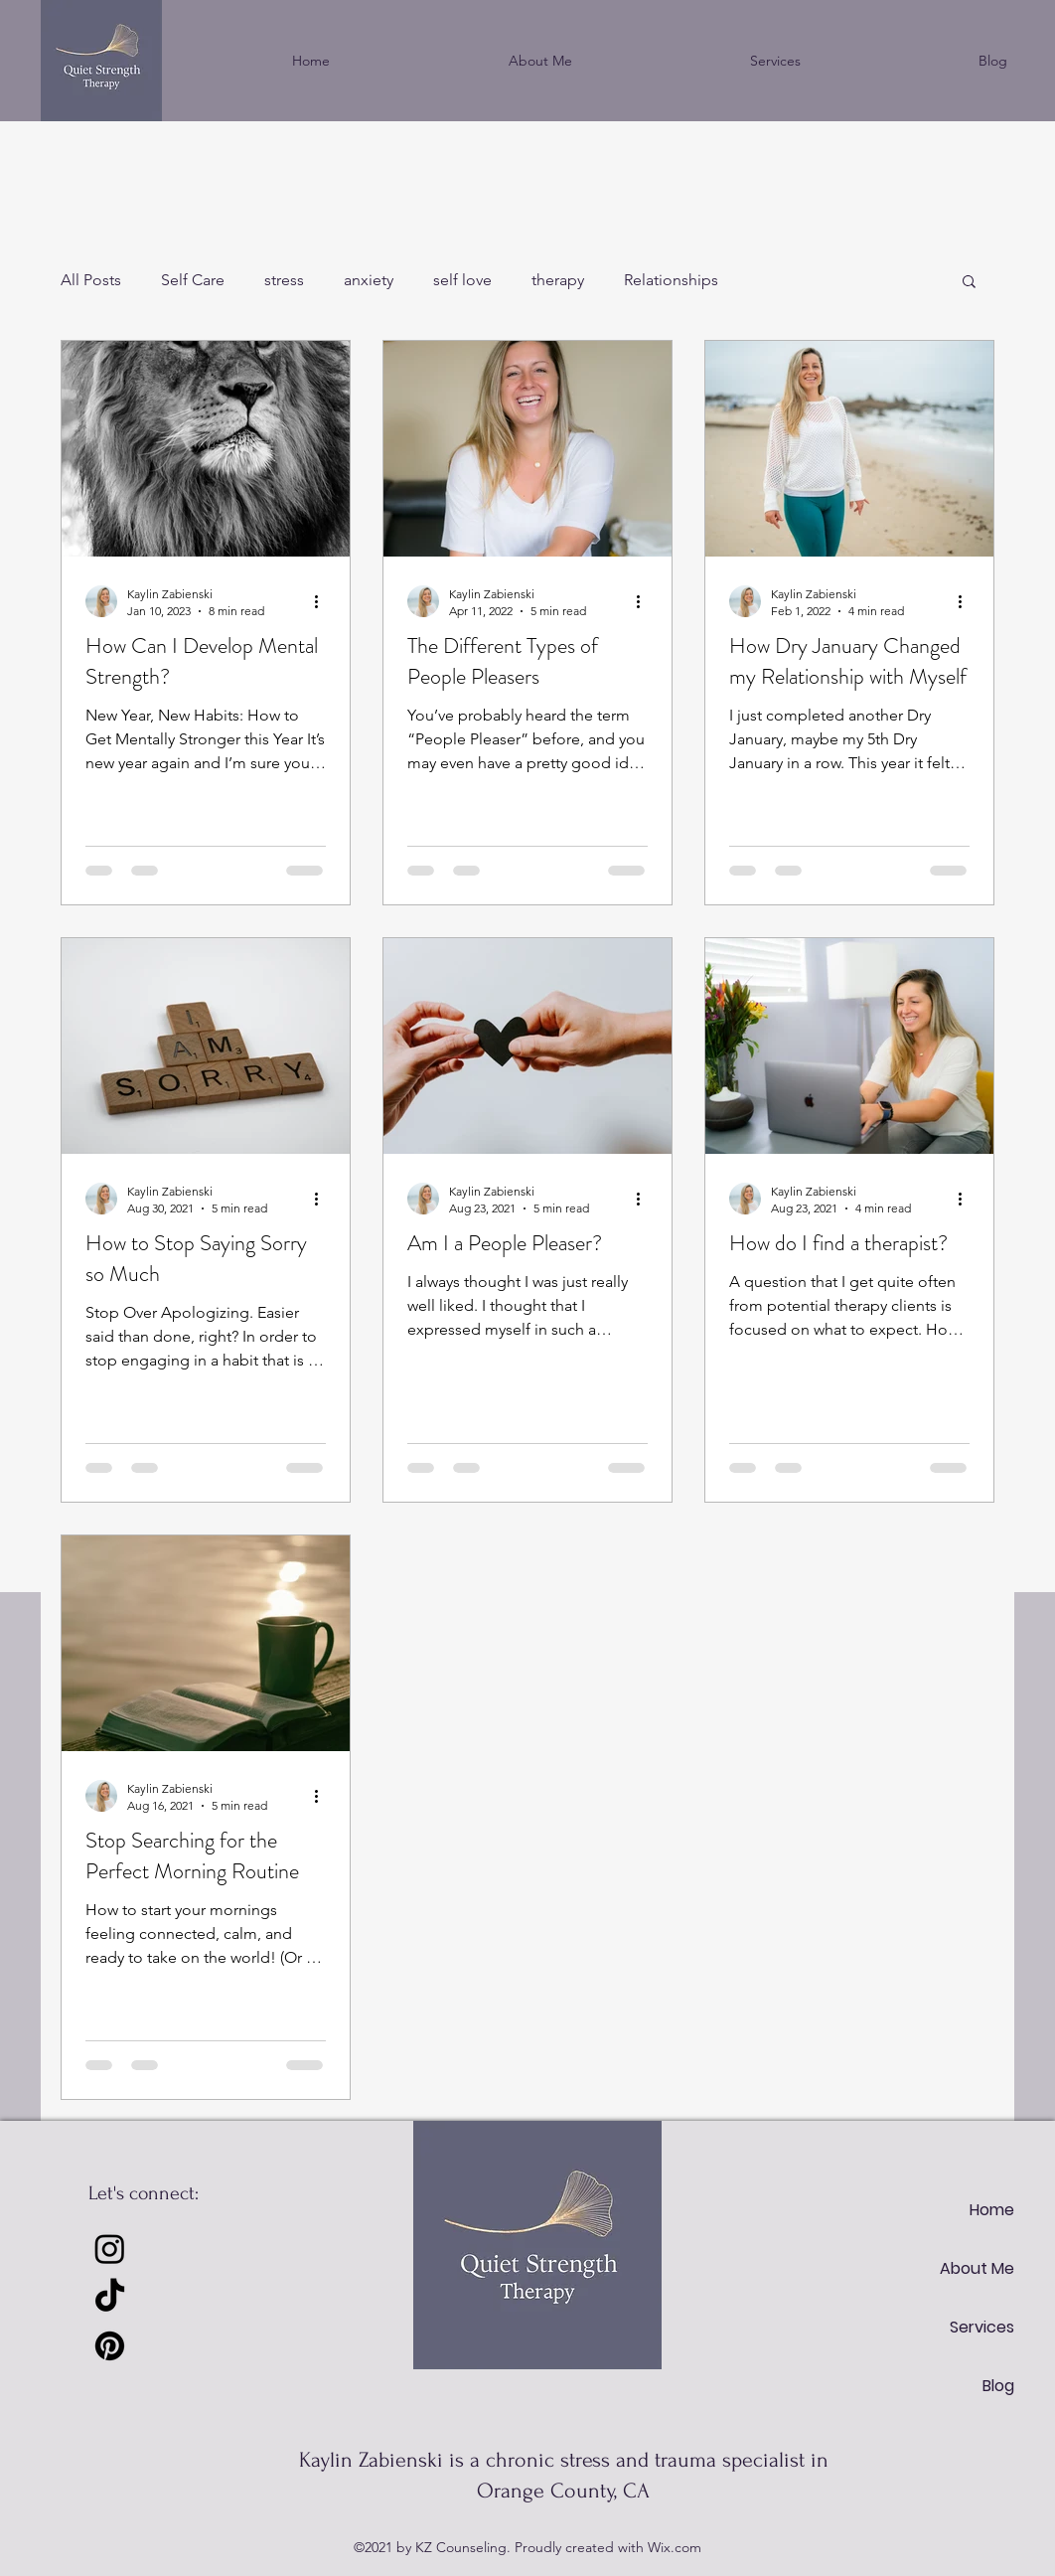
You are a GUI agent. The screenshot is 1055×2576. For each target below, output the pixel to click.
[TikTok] (109, 2297)
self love (462, 279)
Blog (998, 2385)
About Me (977, 2268)
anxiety (368, 279)
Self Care (193, 279)
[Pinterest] (109, 2346)
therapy (557, 279)
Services (982, 2327)
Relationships (671, 279)
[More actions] (323, 601)
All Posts (91, 279)
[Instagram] (109, 2248)
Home (992, 2209)
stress (284, 279)
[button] (969, 282)
